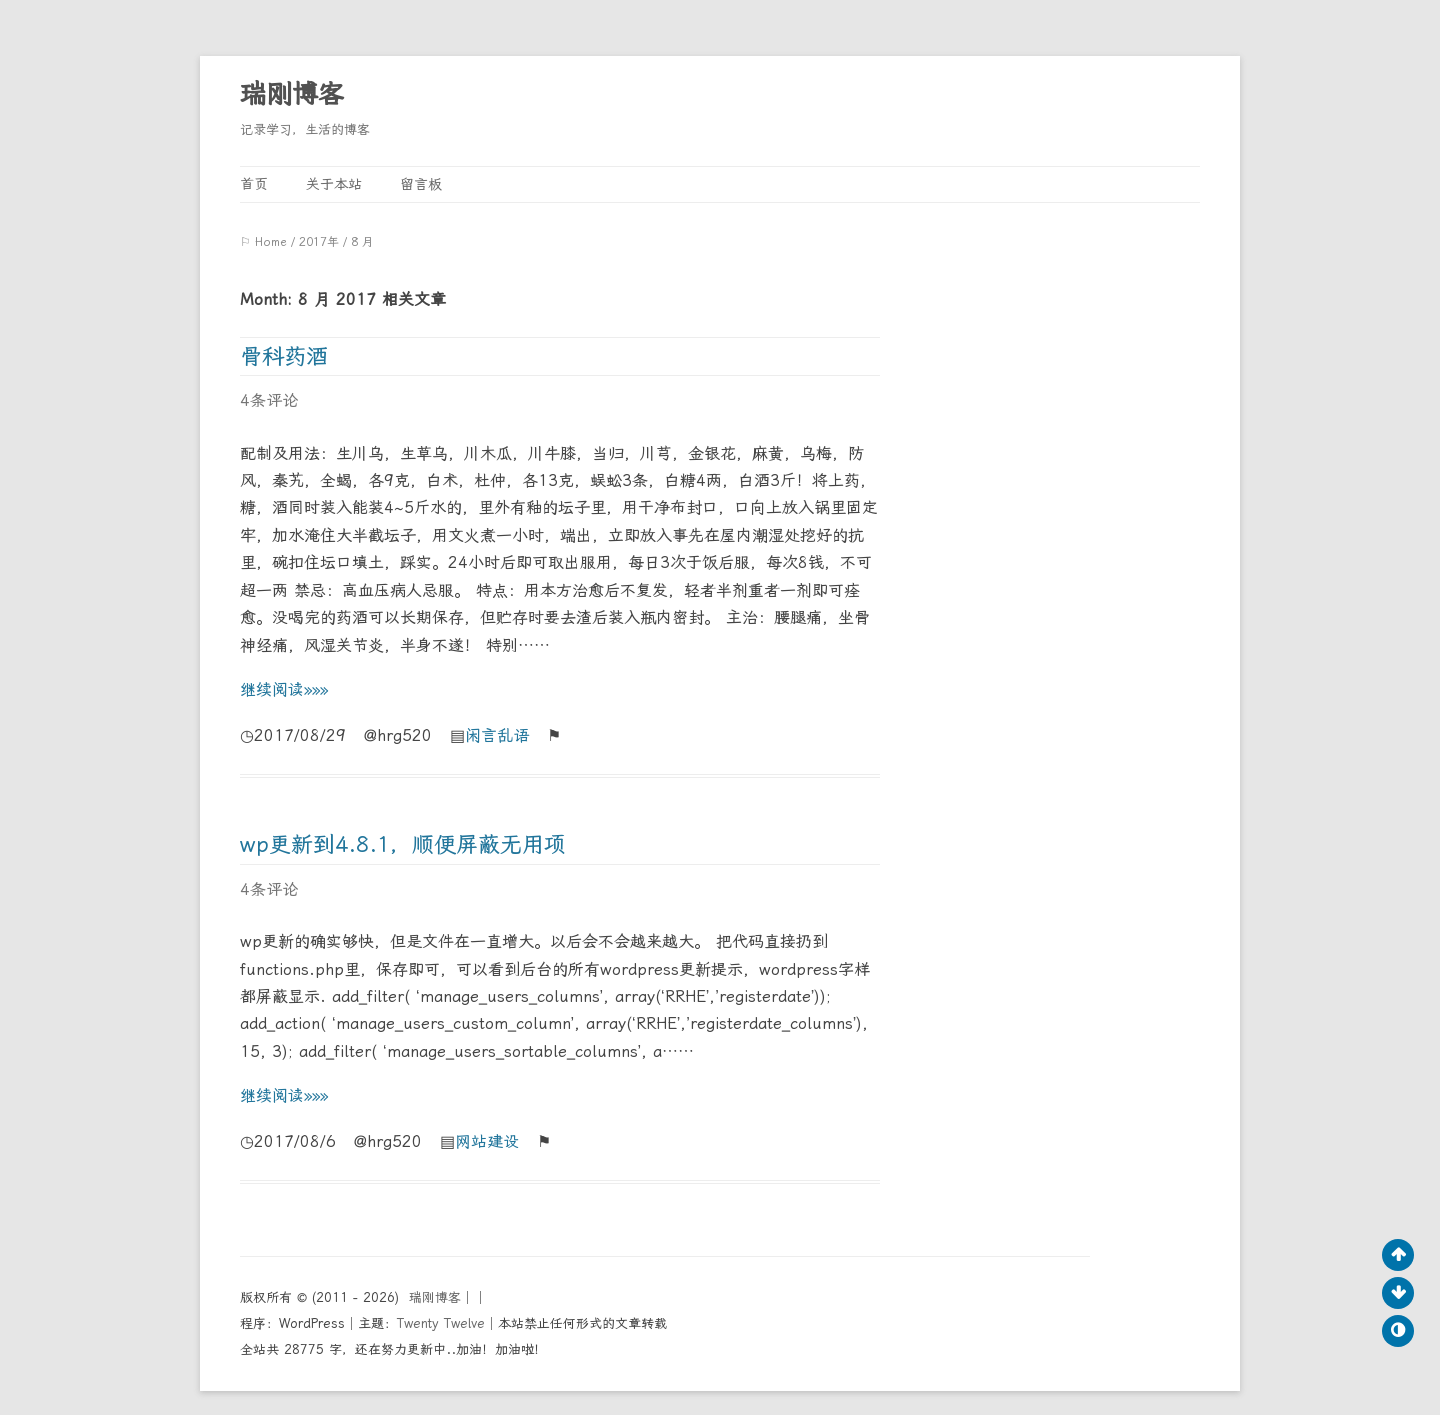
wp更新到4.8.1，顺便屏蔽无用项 (403, 844)
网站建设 (487, 1141)
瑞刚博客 (292, 94)
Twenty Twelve (441, 1323)
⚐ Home (263, 242)
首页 (254, 184)
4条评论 (269, 400)
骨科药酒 (284, 356)
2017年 (319, 242)
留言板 (421, 184)
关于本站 (334, 184)
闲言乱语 (497, 735)
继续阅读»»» (284, 689)
